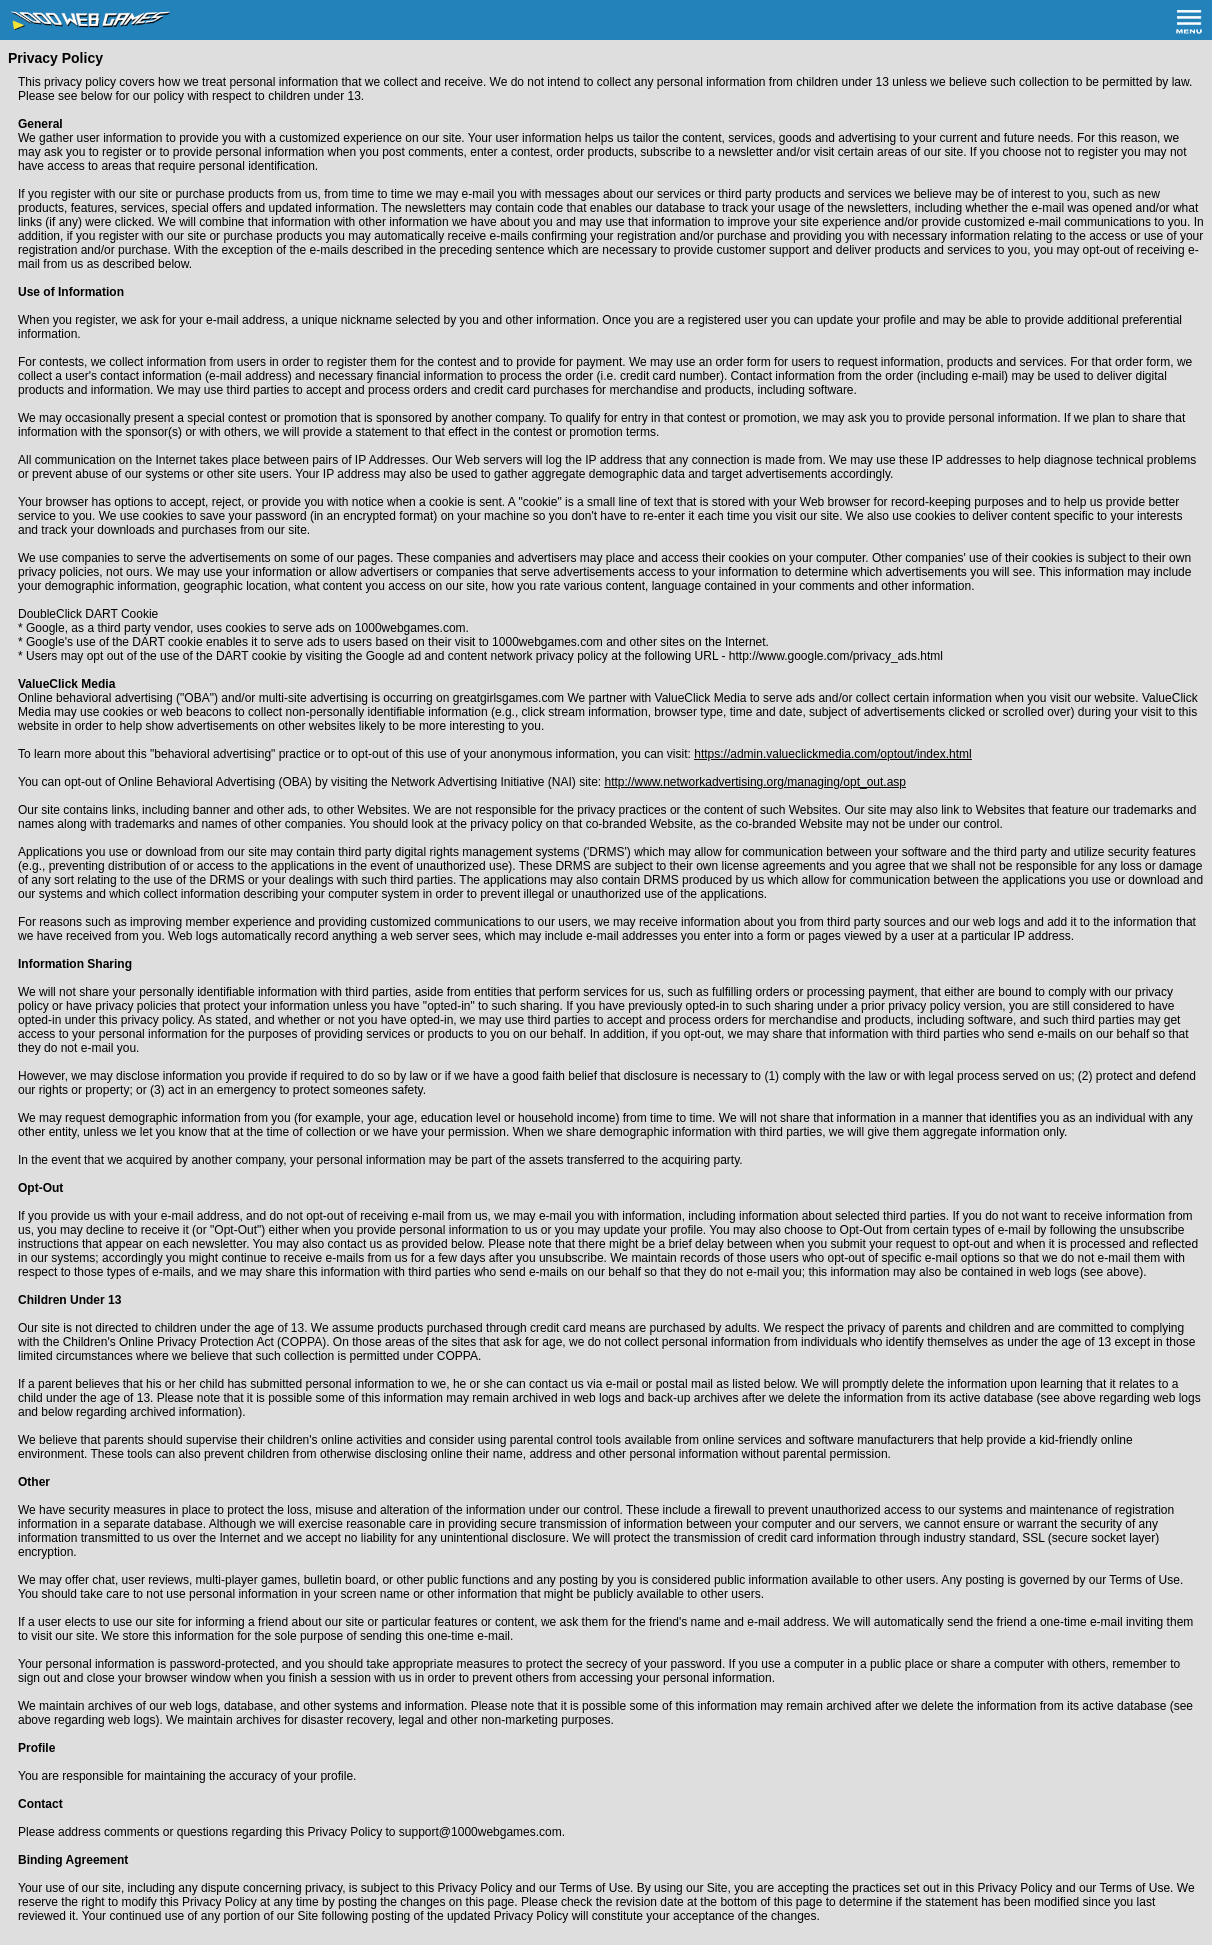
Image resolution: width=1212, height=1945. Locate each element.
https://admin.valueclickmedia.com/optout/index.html (832, 754)
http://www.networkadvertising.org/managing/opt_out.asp (756, 782)
